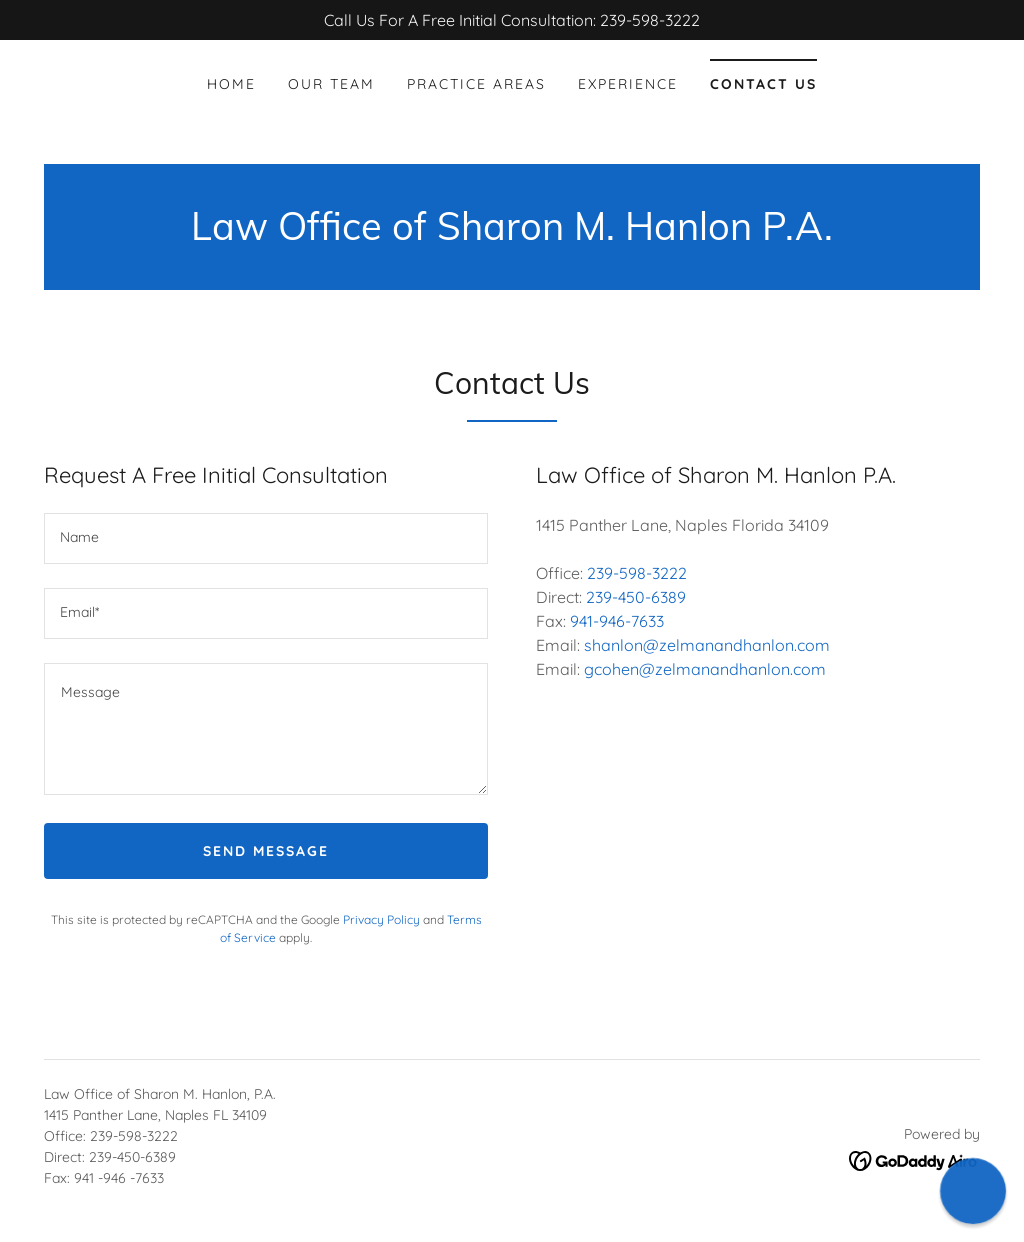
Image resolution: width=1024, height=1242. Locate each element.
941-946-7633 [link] (617, 621)
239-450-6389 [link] (636, 597)
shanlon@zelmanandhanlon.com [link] (707, 645)
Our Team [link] (331, 84)
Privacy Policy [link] (381, 919)
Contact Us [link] (763, 84)
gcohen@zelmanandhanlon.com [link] (705, 669)
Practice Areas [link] (476, 84)
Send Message (266, 851)
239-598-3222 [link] (637, 573)
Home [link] (231, 84)
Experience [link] (628, 84)
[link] (512, 234)
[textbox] (266, 538)
